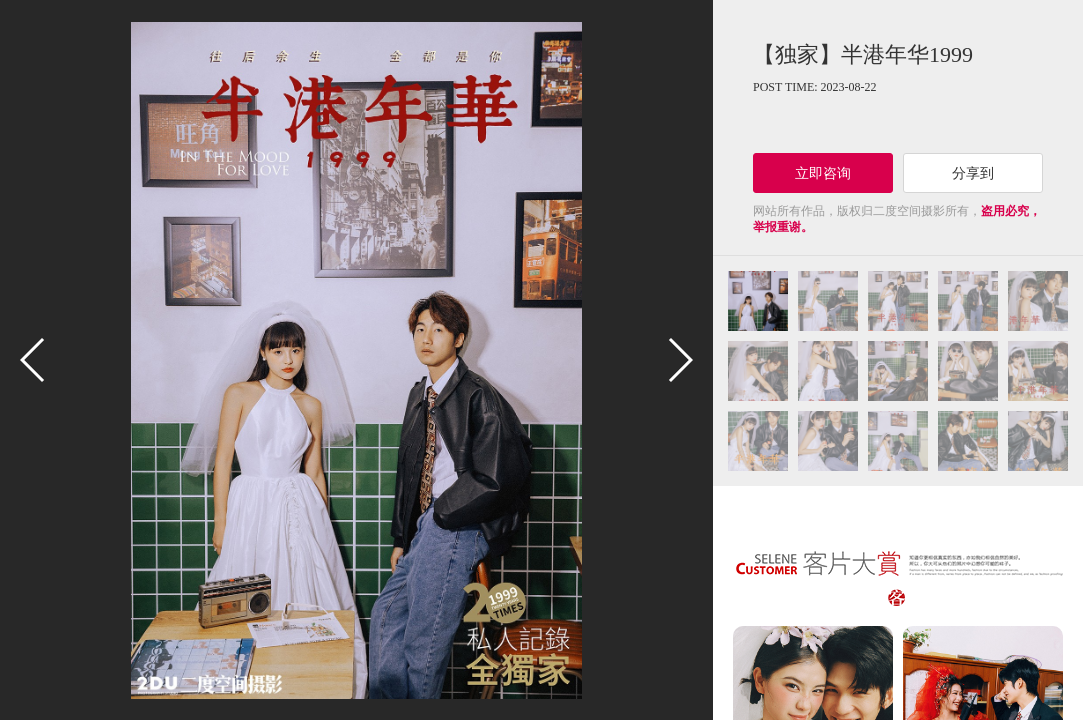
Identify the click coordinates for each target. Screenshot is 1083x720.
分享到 (973, 173)
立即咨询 (823, 173)
